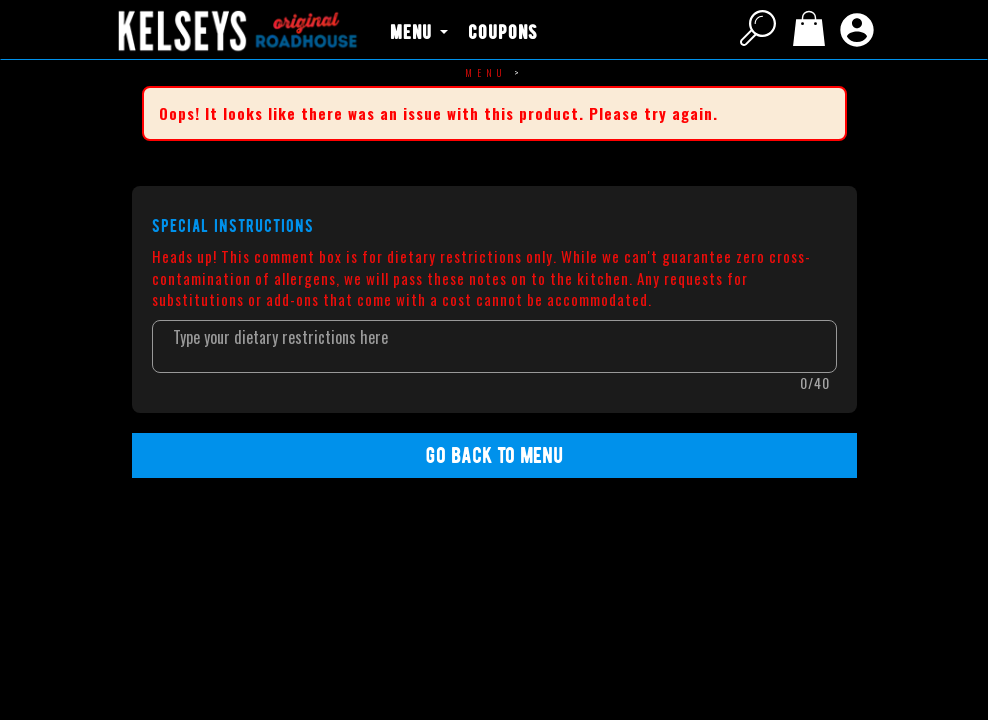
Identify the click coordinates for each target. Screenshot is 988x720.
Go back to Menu (494, 454)
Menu (486, 72)
